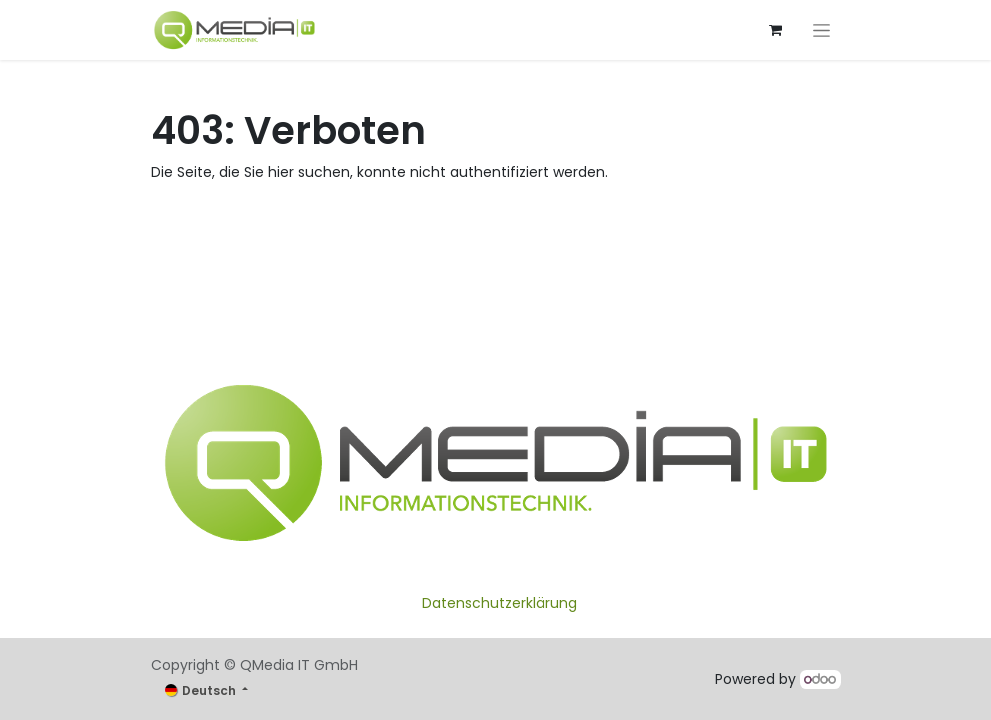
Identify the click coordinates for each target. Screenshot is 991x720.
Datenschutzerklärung (499, 603)
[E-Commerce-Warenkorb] (776, 30)
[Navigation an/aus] (821, 30)
